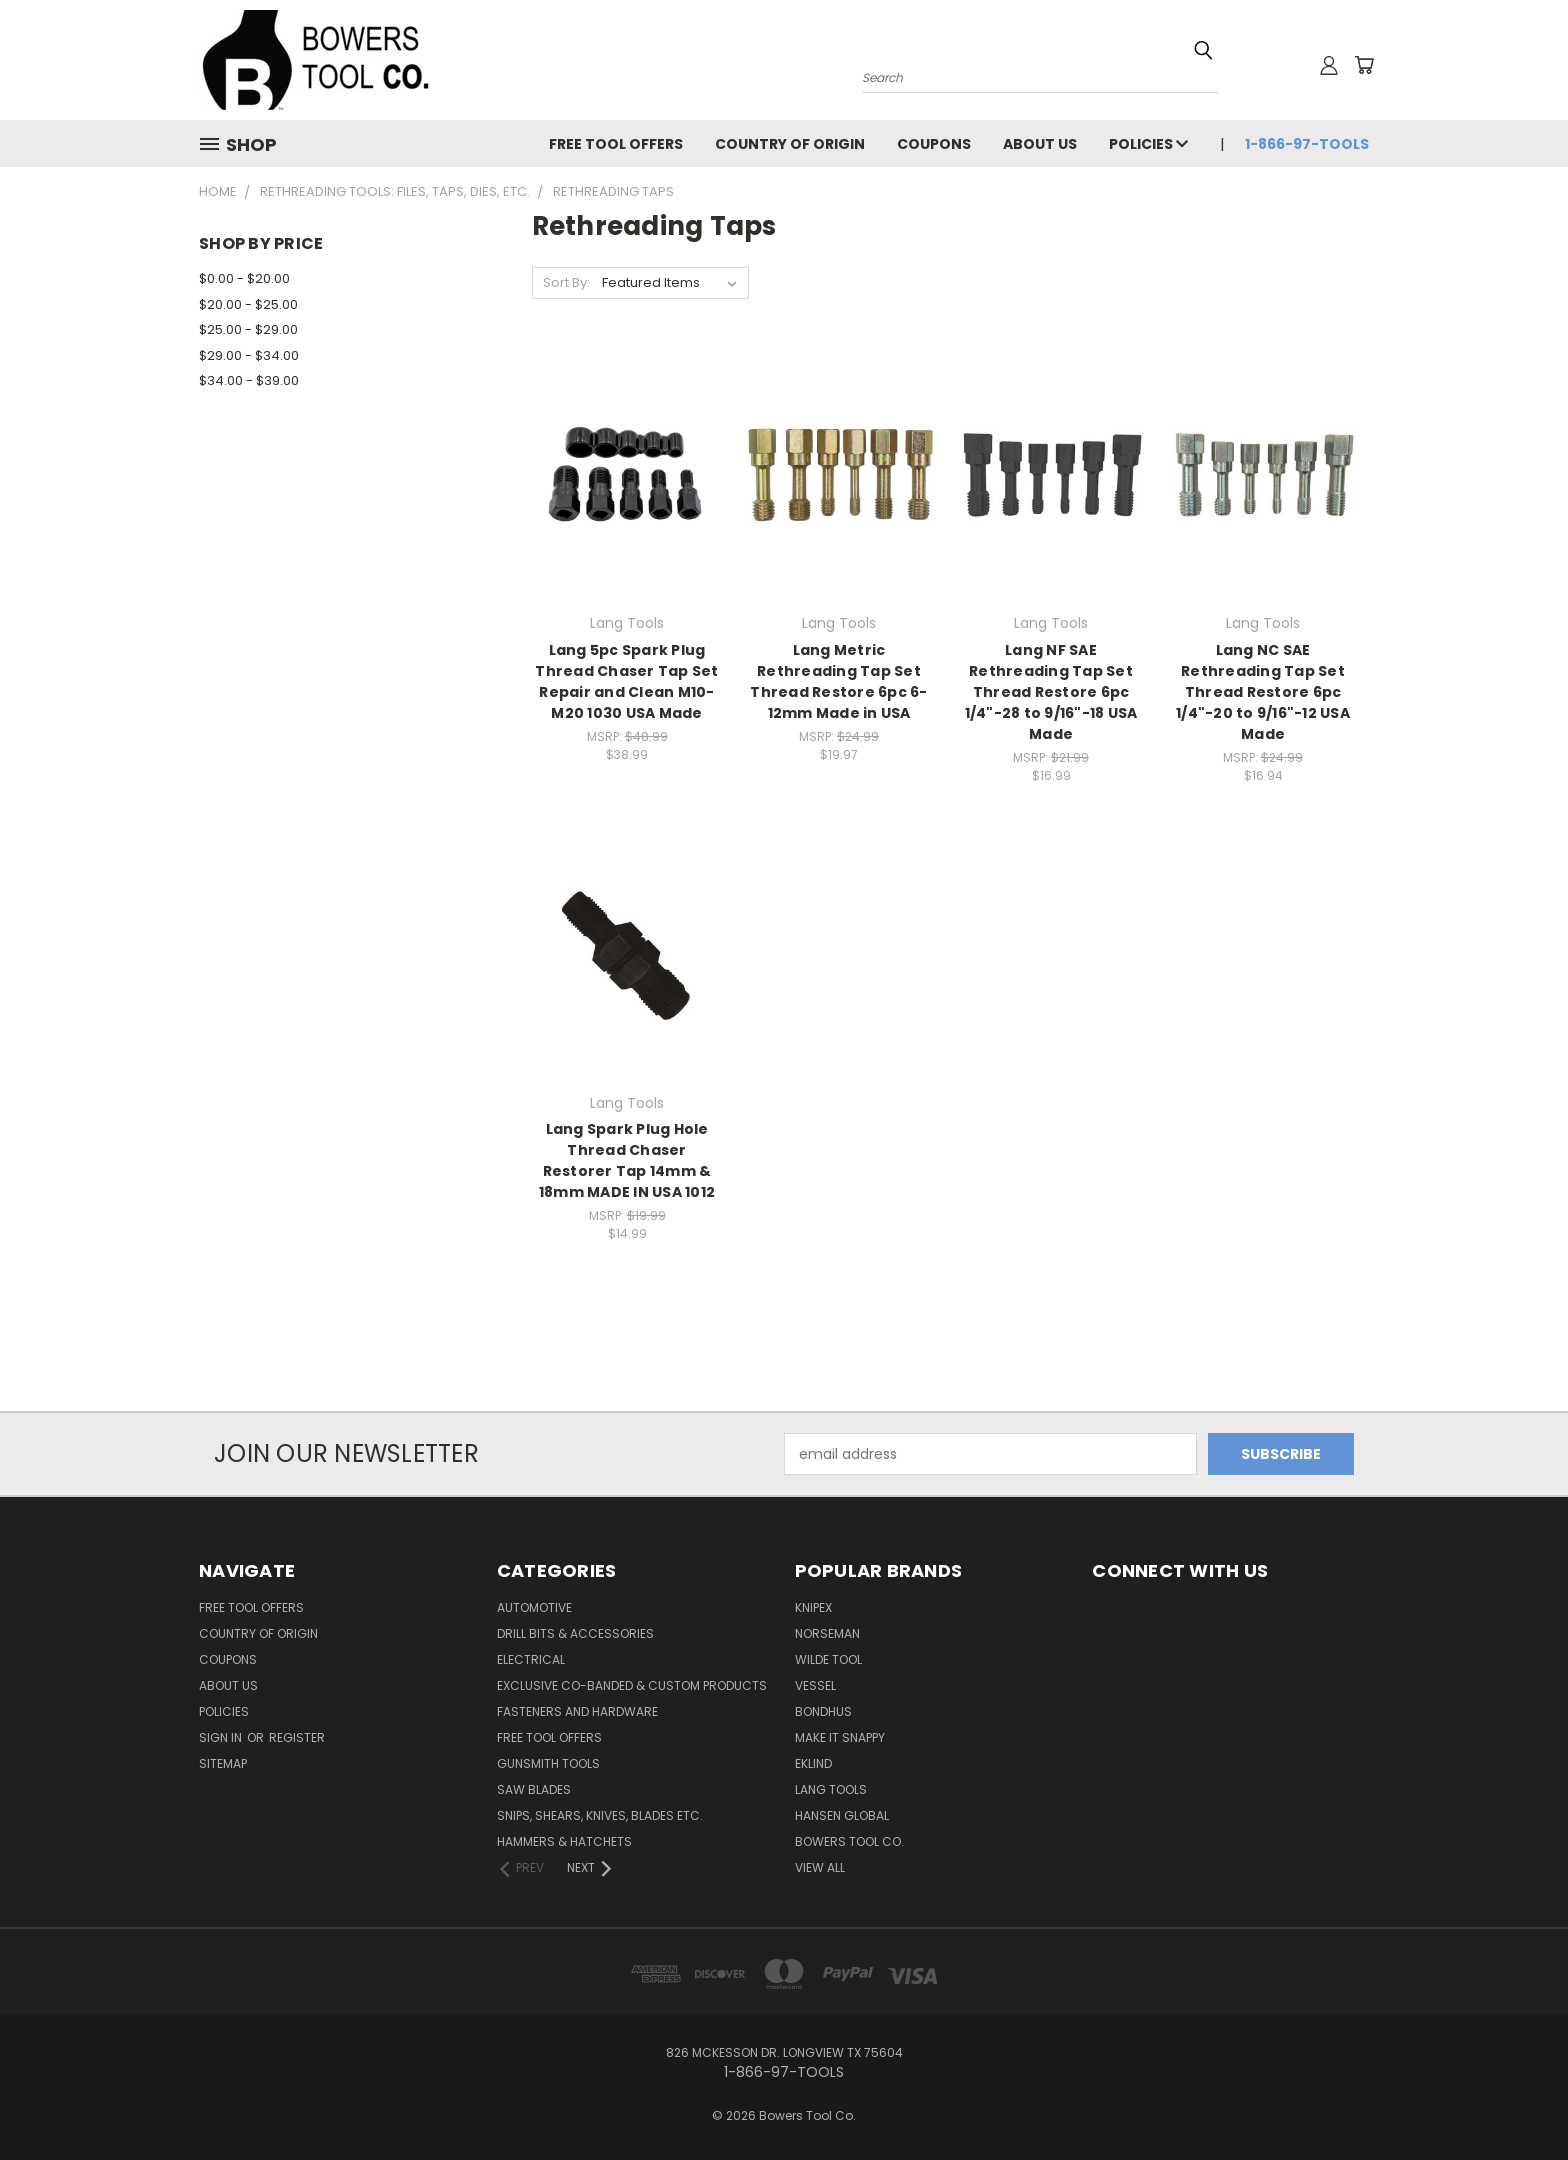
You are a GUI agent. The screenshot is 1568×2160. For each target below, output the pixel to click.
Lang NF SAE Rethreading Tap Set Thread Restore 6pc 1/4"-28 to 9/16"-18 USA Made (1051, 692)
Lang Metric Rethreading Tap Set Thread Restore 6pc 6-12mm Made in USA (838, 681)
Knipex (813, 1607)
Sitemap (223, 1763)
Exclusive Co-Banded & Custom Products (632, 1685)
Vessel (815, 1685)
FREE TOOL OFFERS (616, 144)
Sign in (222, 1737)
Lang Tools (831, 1789)
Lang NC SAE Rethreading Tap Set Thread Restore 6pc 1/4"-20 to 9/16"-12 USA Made (1263, 692)
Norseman (827, 1633)
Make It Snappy (840, 1737)
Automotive (534, 1607)
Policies (1148, 144)
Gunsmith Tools (548, 1763)
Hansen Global (842, 1815)
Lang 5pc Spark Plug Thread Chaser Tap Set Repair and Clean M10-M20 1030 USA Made (626, 681)
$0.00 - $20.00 (244, 278)
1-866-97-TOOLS (1307, 144)
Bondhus (823, 1711)
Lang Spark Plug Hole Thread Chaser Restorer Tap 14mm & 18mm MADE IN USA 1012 (627, 1160)
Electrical (531, 1659)
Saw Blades (534, 1789)
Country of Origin (790, 144)
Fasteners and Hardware (577, 1711)
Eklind (813, 1763)
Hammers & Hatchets (564, 1841)
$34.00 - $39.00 (249, 380)
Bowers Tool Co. (849, 1841)
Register (297, 1737)
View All (820, 1867)
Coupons (934, 144)
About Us (1040, 144)
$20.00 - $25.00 (248, 304)
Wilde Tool (828, 1659)
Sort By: (566, 282)
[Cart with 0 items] (1364, 65)
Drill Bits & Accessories (575, 1633)
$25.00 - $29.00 (248, 329)
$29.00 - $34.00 (249, 355)
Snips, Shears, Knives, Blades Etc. (600, 1815)
